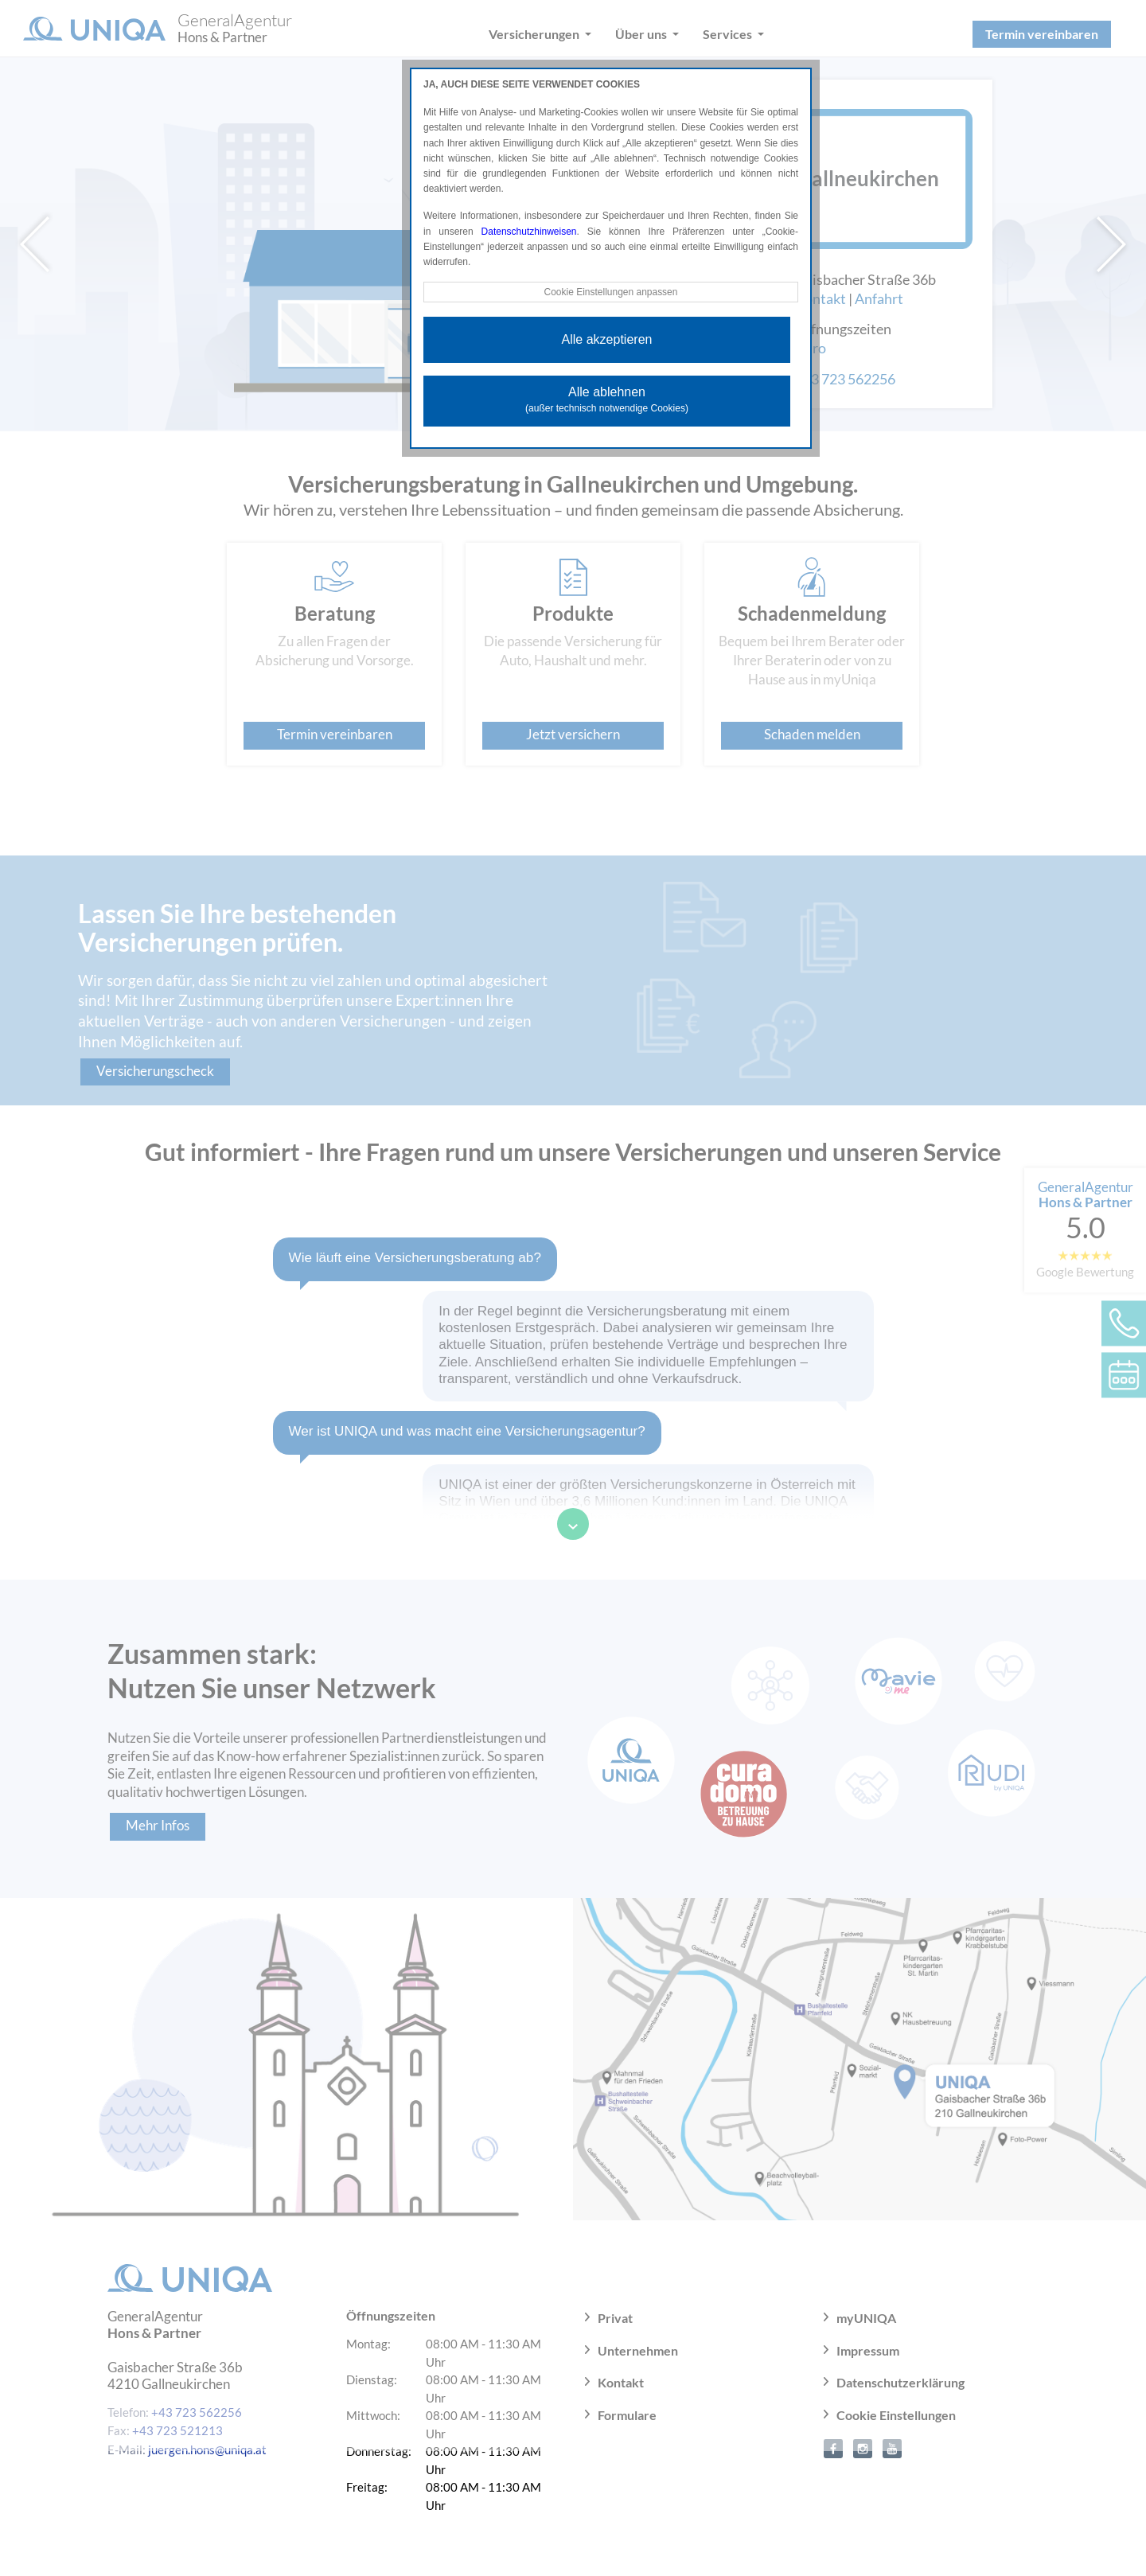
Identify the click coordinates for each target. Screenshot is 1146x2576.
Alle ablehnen (606, 399)
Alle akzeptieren (607, 339)
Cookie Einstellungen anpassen (610, 292)
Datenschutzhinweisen (529, 231)
